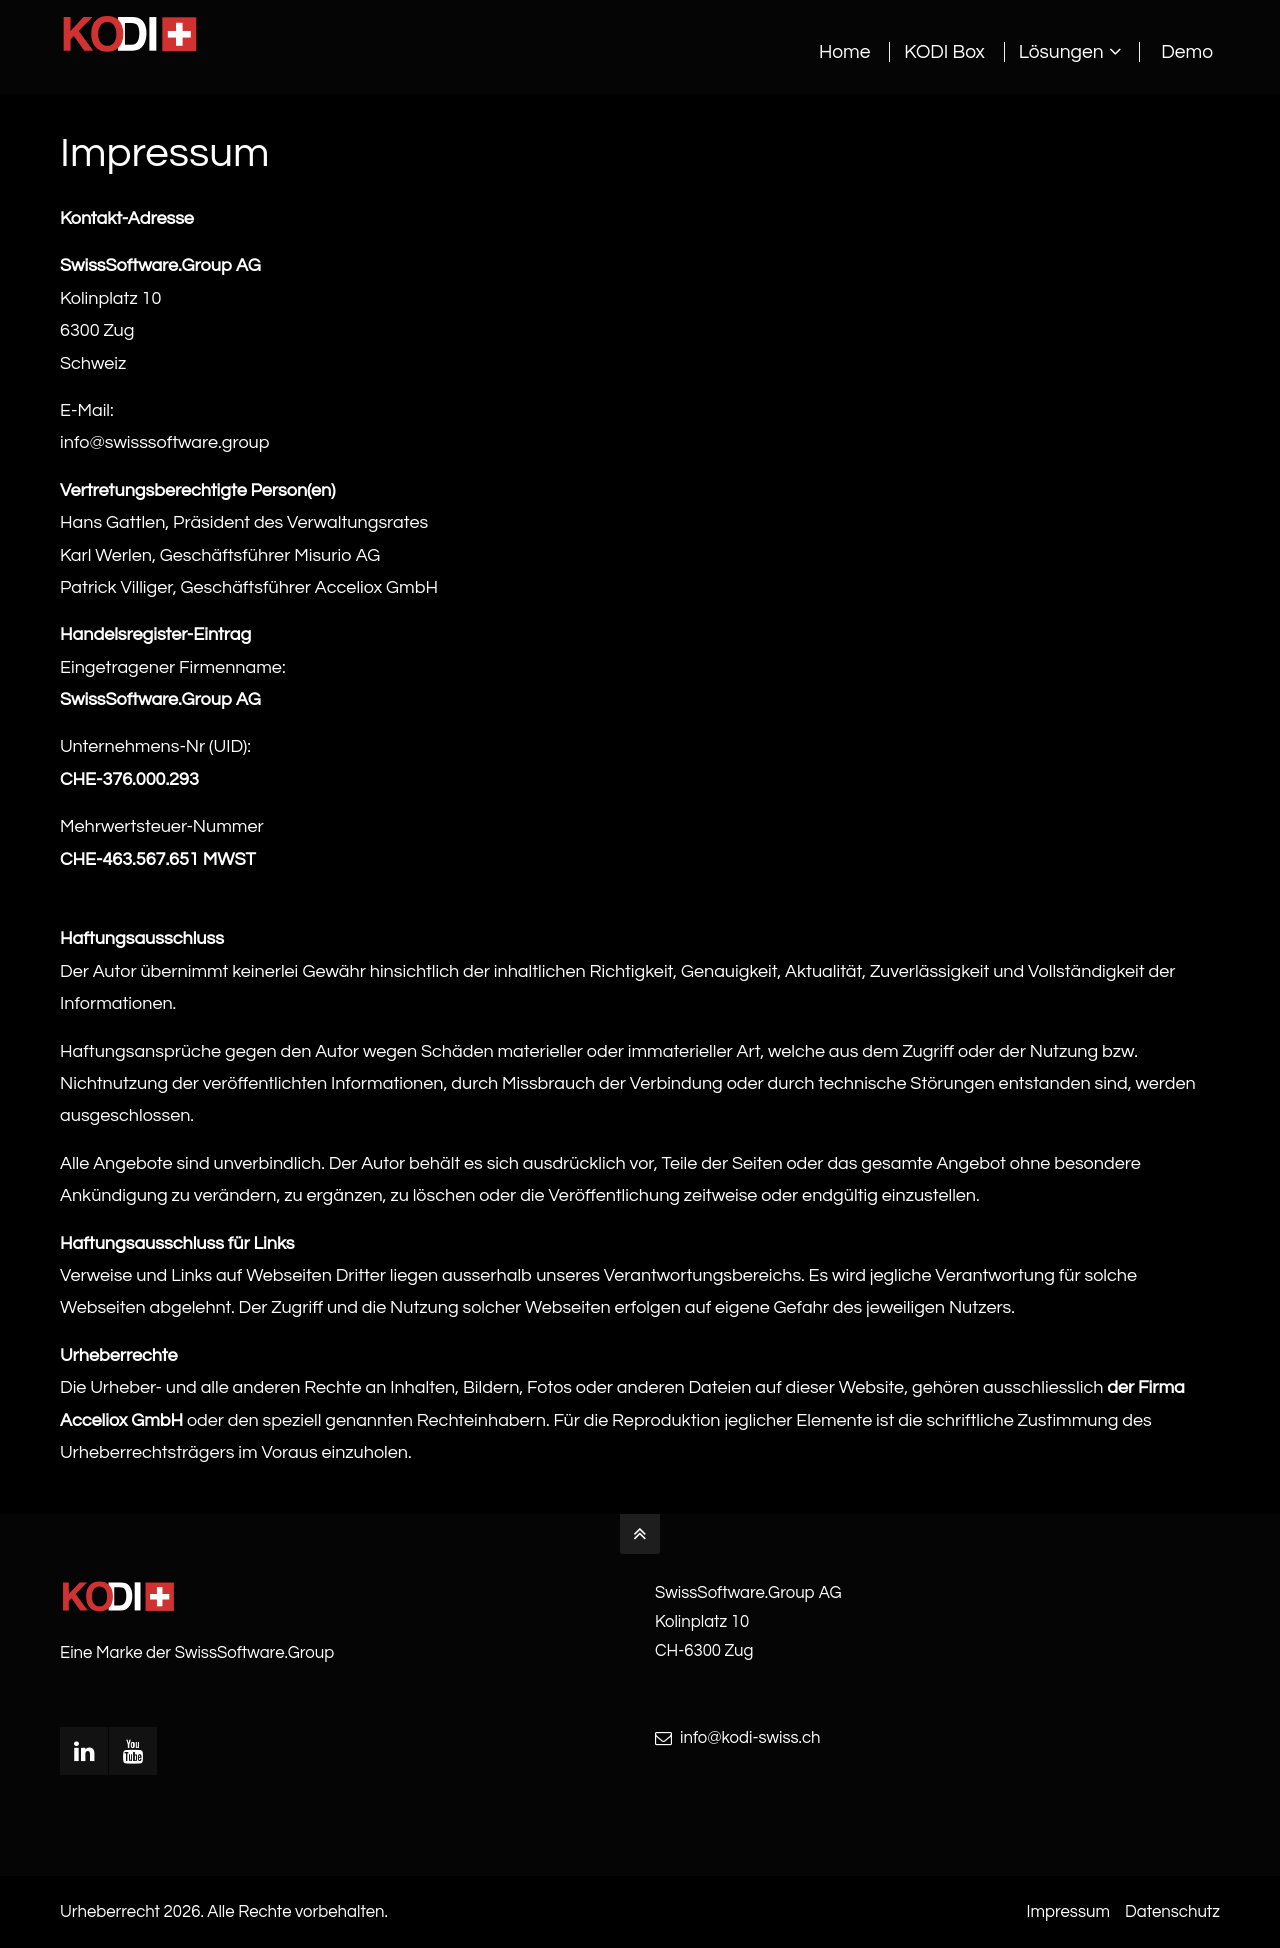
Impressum (1067, 1912)
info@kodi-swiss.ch (750, 1738)
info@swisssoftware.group (164, 442)
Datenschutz (1172, 1912)
